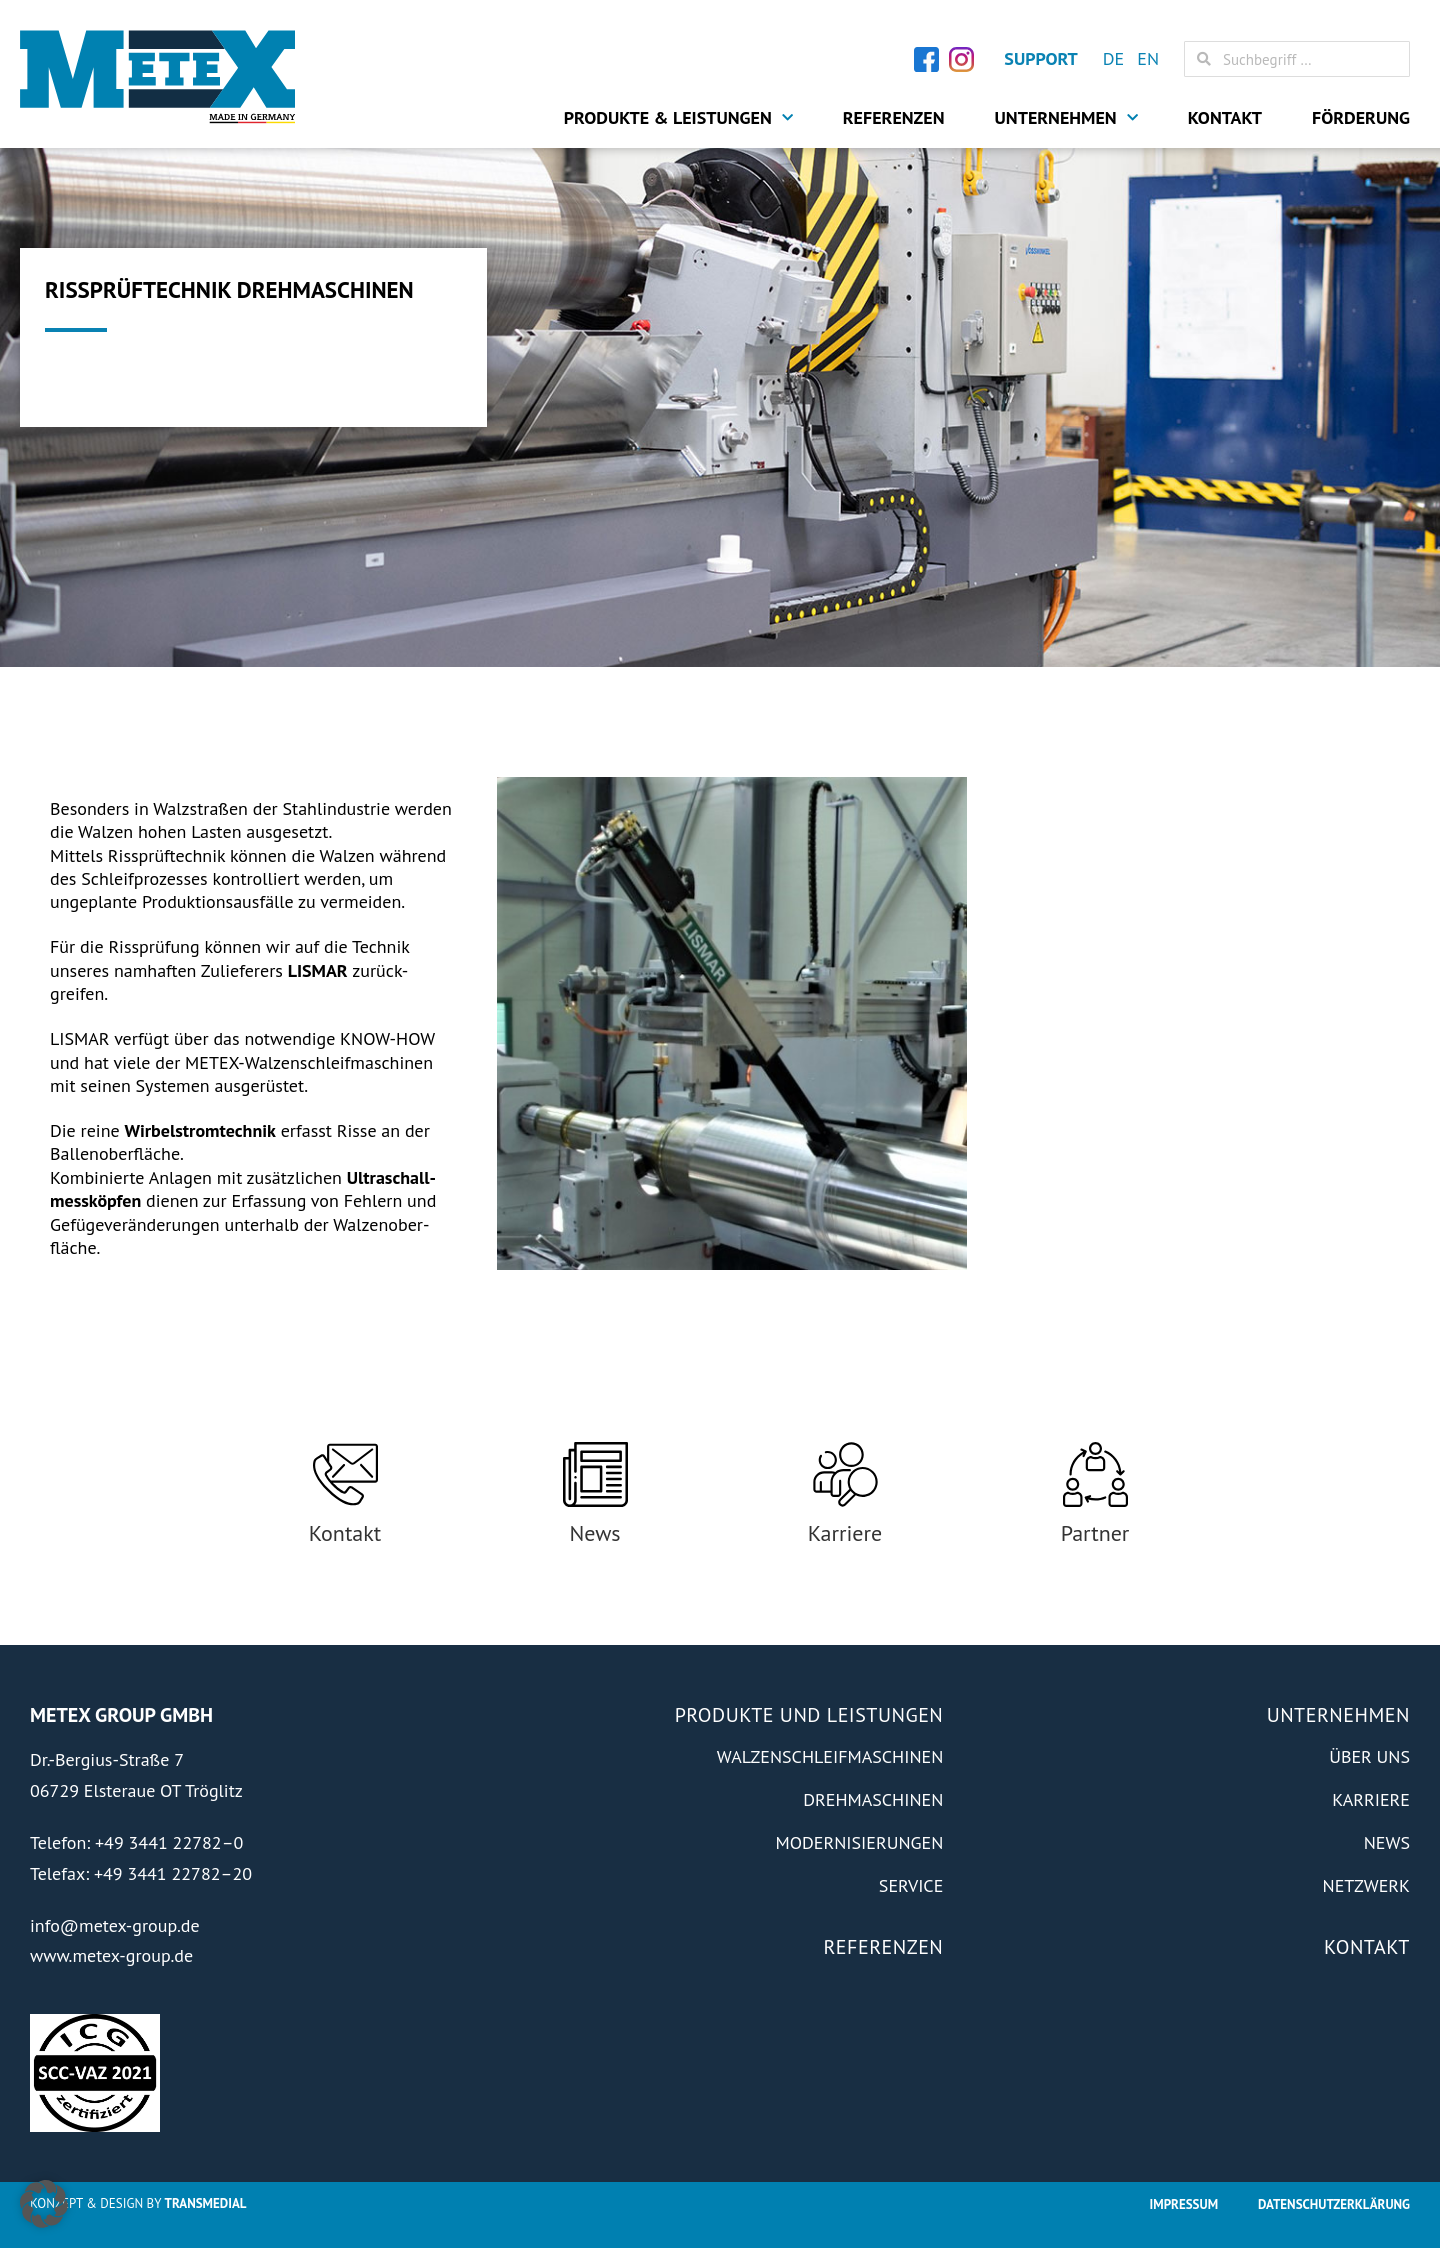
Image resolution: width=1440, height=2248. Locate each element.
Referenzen (894, 118)
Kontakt (1225, 118)
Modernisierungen (859, 1842)
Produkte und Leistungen (809, 1715)
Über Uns (1369, 1756)
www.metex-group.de (111, 1955)
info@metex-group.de (115, 1925)
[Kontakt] (345, 1474)
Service (911, 1885)
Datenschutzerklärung (1334, 2204)
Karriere (845, 1533)
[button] (44, 2204)
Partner (1095, 1533)
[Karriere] (845, 1474)
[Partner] (1095, 1474)
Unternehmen (1066, 118)
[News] (595, 1474)
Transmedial (206, 2203)
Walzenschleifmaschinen (830, 1756)
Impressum (1184, 2204)
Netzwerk (1366, 1885)
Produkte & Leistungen (678, 118)
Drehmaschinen (873, 1799)
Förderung (1361, 118)
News (594, 1533)
